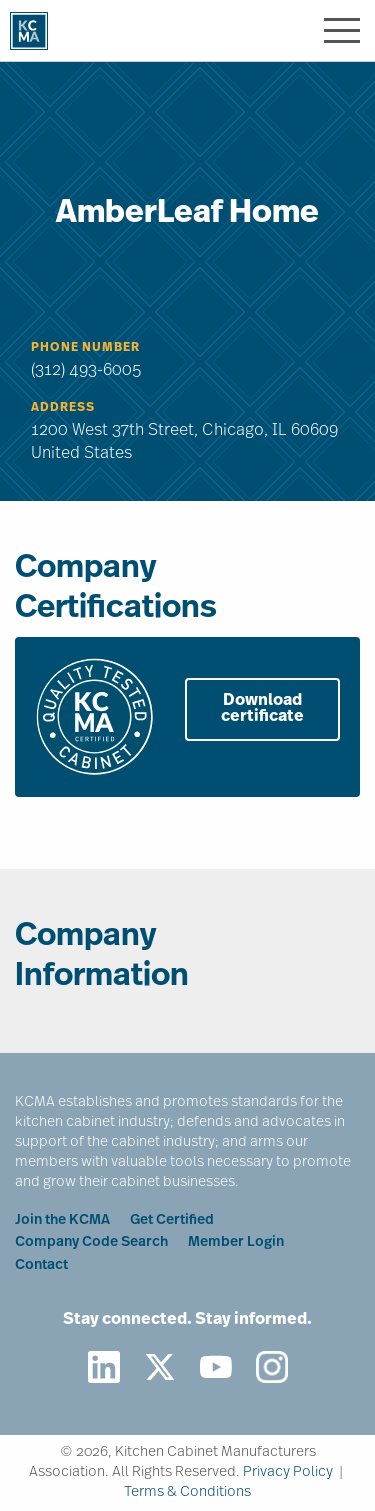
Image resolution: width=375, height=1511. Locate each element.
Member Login (236, 1242)
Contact (41, 1265)
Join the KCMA (62, 1220)
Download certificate (262, 709)
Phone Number (85, 348)
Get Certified (172, 1220)
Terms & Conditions (187, 1492)
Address (63, 408)
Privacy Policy (288, 1472)
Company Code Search (91, 1242)
